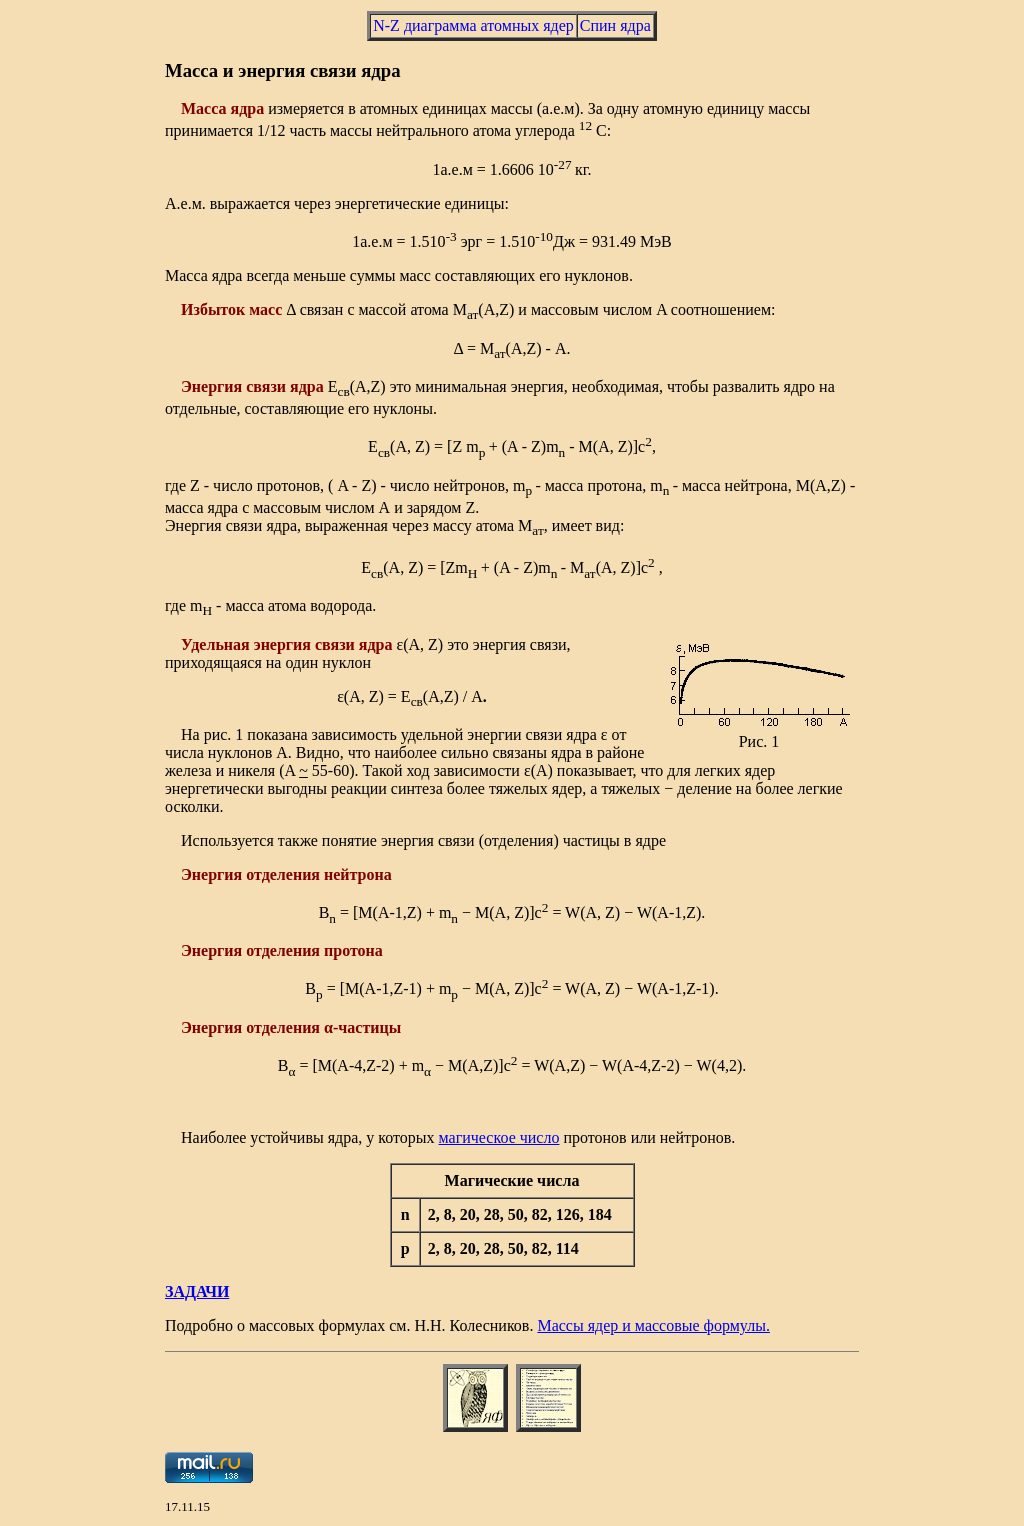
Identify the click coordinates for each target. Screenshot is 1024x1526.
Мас (196, 108)
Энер (199, 386)
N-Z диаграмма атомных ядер (473, 25)
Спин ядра (615, 25)
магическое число (499, 1137)
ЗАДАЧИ (197, 1291)
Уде (193, 644)
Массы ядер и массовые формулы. (653, 1325)
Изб (194, 309)
